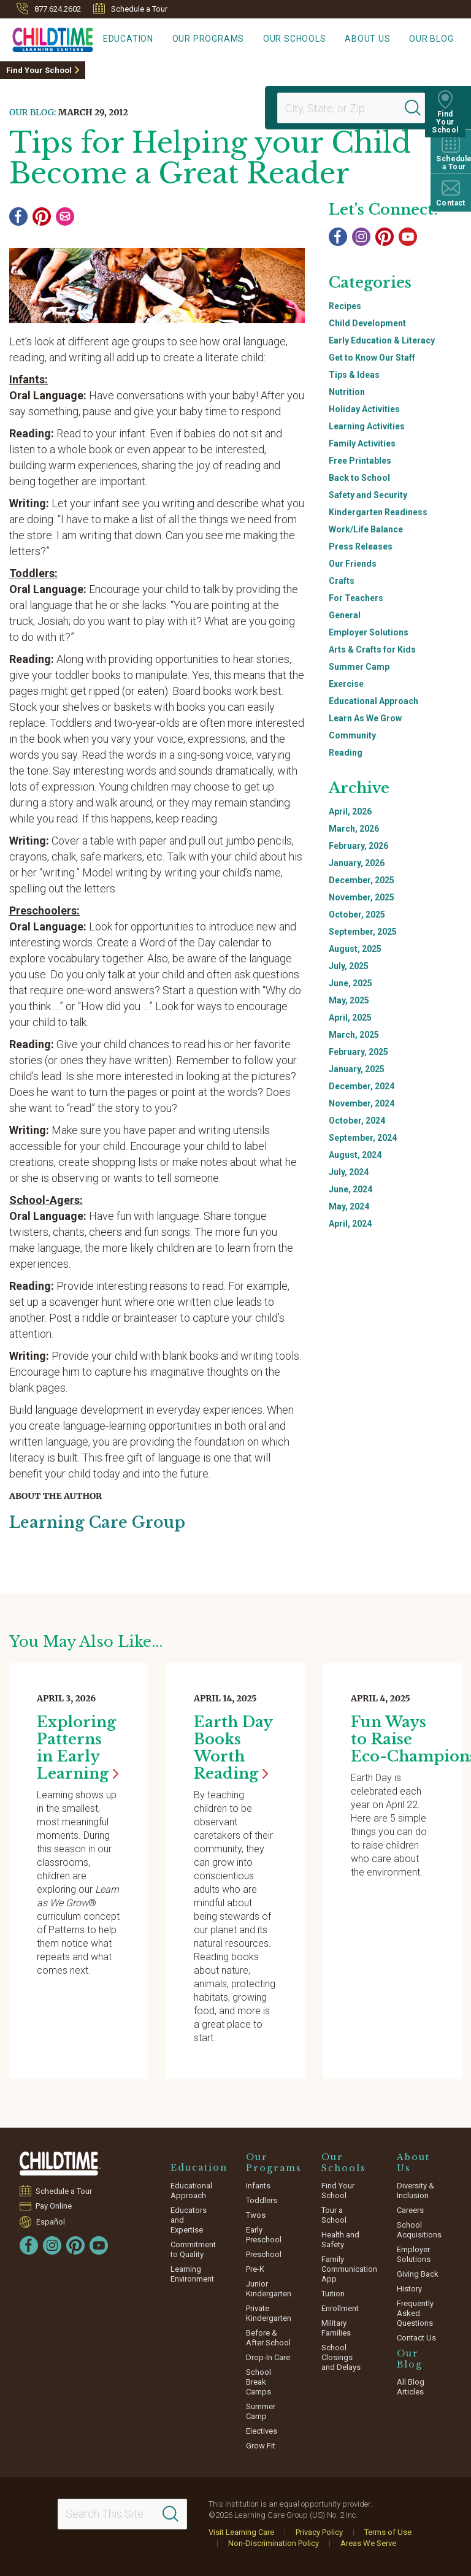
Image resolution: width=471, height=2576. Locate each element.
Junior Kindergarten (268, 2288)
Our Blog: (32, 112)
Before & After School (268, 2337)
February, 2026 (358, 846)
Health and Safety (340, 2238)
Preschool (263, 2253)
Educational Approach (373, 701)
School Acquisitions (419, 2229)
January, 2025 (357, 1069)
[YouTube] (408, 237)
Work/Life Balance (366, 529)
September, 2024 (363, 1138)
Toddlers (261, 2199)
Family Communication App (349, 2268)
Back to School (359, 478)
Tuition (333, 2293)
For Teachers (356, 598)
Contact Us (416, 2337)
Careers (410, 2209)
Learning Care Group (100, 1522)
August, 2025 (355, 949)
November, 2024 (361, 1103)
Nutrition (347, 392)
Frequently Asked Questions (415, 2312)
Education (157, 40)
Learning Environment (192, 2273)
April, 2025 (350, 1017)
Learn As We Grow (365, 718)
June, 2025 (350, 983)
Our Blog (435, 40)
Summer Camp (359, 667)
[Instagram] (361, 237)
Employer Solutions (368, 632)
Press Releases (360, 546)
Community (352, 735)
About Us (377, 40)
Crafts (341, 581)
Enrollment (340, 2307)
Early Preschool (263, 2234)
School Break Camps (258, 2381)
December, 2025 (361, 880)
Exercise (346, 684)
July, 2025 (349, 966)
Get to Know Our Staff (372, 357)
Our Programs (231, 40)
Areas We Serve (368, 2542)
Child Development (367, 323)
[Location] (346, 108)
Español (50, 2220)
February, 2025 (358, 1052)
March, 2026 (354, 829)
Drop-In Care (268, 2356)
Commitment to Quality (193, 2248)
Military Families (336, 2327)
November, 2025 (361, 897)
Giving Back (417, 2273)
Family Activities (362, 443)
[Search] (418, 108)
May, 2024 (349, 1206)
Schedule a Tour (130, 8)
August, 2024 (355, 1155)
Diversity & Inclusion (415, 2189)
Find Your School (39, 70)
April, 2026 (350, 811)
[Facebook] (18, 216)
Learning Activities (367, 426)
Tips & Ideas (354, 375)
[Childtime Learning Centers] (46, 37)
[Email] (65, 216)
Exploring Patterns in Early (77, 1747)
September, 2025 (363, 932)
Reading (345, 752)
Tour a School (334, 2214)
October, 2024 (357, 1120)
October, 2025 (357, 914)
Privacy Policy (319, 2531)
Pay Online (54, 2205)
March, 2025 (354, 1035)
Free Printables (360, 461)
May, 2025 (349, 1000)
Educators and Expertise (188, 2219)
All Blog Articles (410, 2386)
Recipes (345, 306)
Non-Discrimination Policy (273, 2542)
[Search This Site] (123, 2513)
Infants (258, 2185)
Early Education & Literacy (382, 340)
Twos (256, 2214)
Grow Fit (260, 2445)
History (409, 2288)
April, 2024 (350, 1224)
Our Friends (353, 564)
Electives (261, 2430)
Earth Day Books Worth (233, 1747)
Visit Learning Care (241, 2531)
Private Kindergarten (268, 2312)
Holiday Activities (364, 409)
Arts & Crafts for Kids (372, 649)
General (345, 615)
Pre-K (255, 2268)
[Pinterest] (42, 216)
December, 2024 (361, 1086)
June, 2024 (350, 1189)
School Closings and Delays (341, 2356)
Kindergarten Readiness (378, 512)
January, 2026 (357, 863)
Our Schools (310, 40)
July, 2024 (349, 1172)
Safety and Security (368, 495)
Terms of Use (388, 2531)
